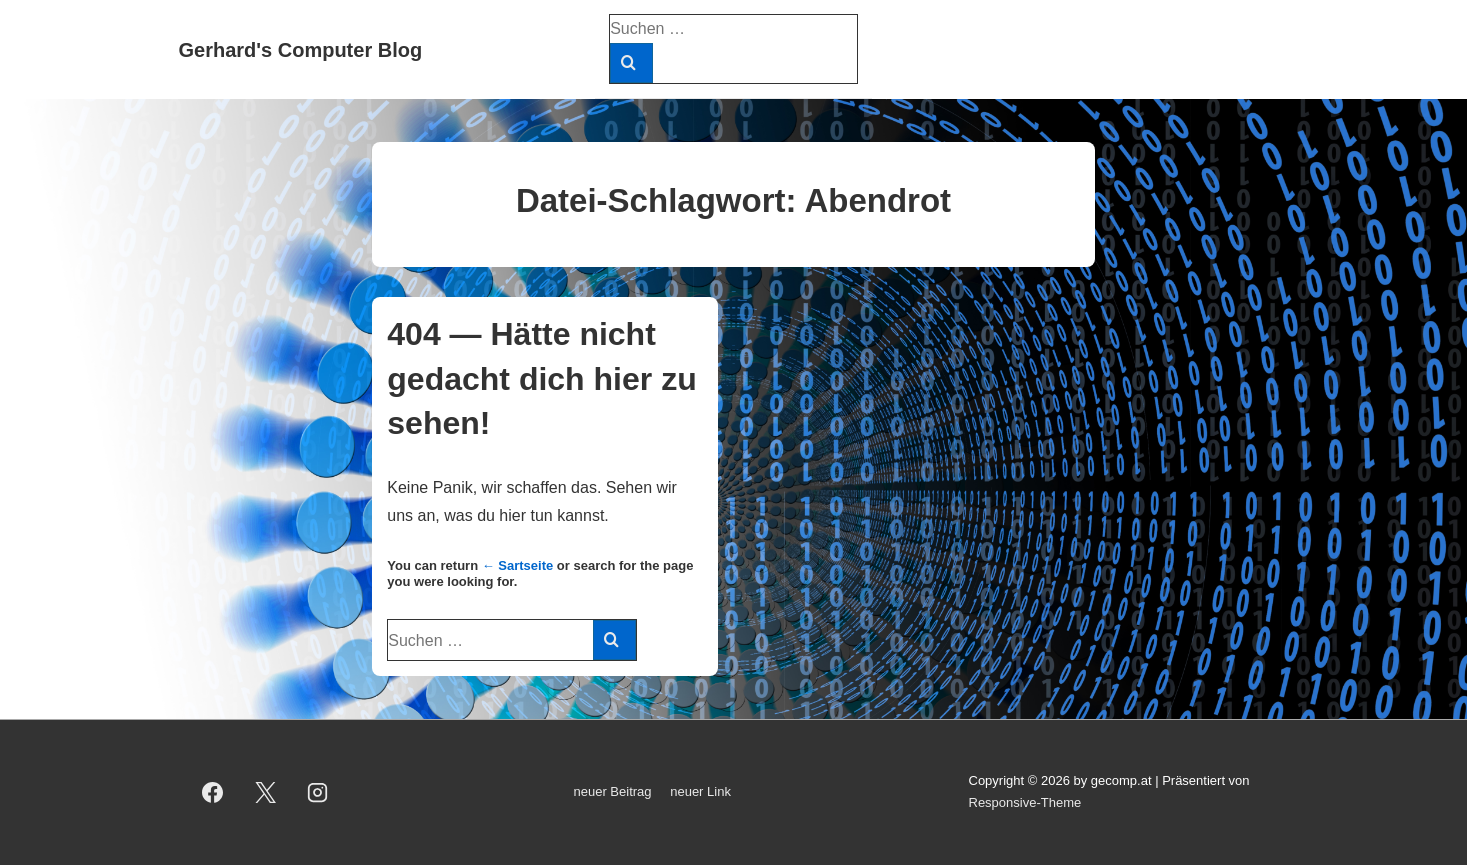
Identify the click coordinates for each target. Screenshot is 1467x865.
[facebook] (213, 792)
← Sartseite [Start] (518, 565)
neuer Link (700, 791)
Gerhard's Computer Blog (301, 50)
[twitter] (265, 792)
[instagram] (318, 792)
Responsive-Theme (1025, 802)
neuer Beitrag (613, 791)
